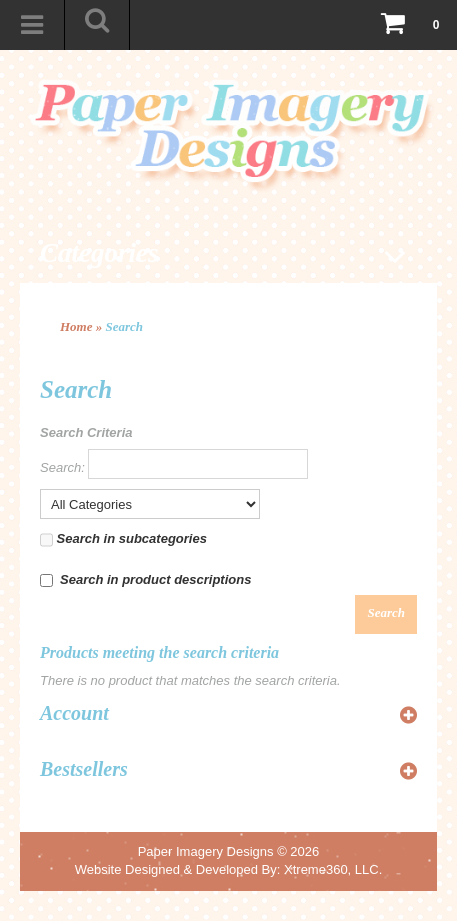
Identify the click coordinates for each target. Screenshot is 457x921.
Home (76, 326)
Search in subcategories (123, 540)
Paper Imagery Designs (206, 851)
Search (125, 326)
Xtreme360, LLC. (333, 869)
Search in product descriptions (145, 579)
